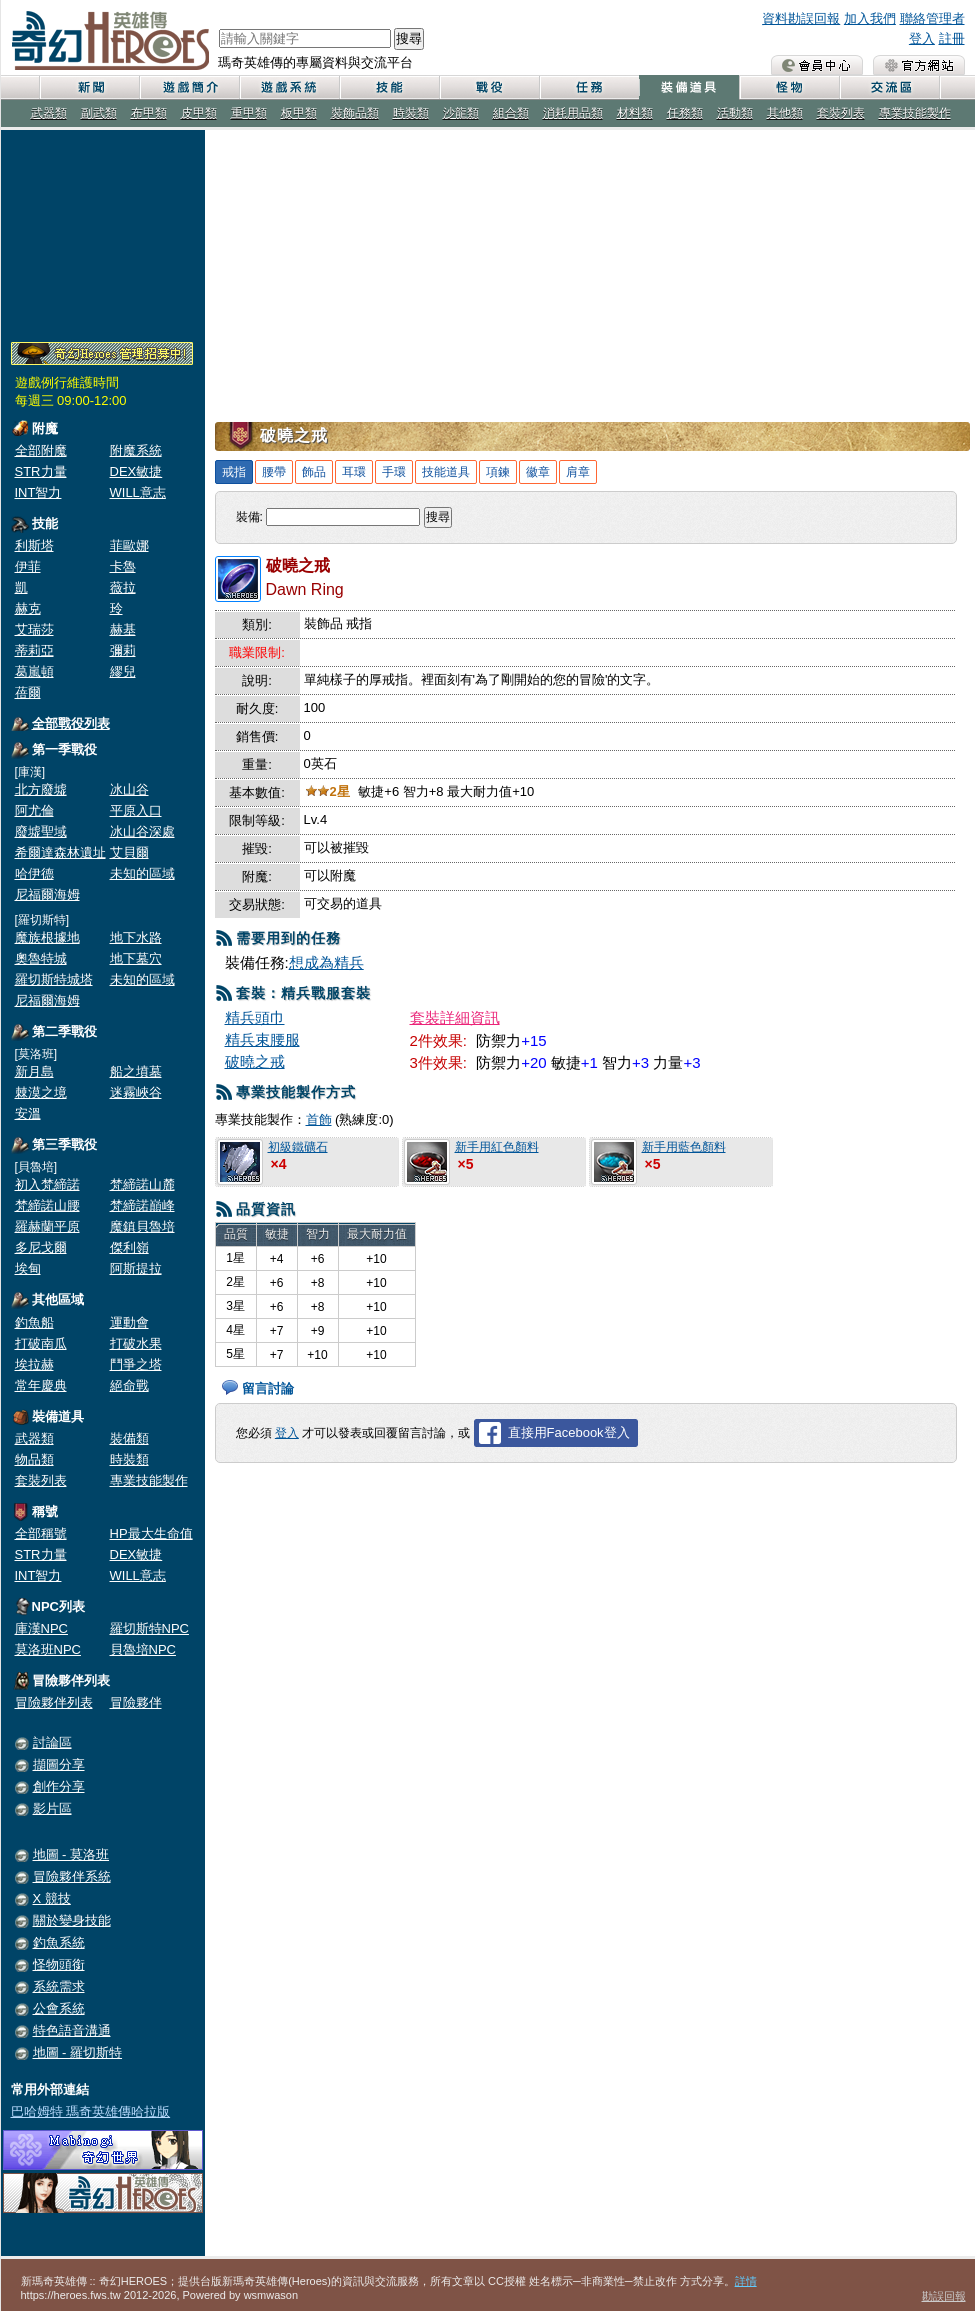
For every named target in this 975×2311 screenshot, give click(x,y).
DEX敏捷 (136, 471)
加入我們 (870, 18)
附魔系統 (136, 450)
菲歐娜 (129, 545)
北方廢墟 (41, 789)
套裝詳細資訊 (455, 1017)
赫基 (123, 629)
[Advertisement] (103, 232)
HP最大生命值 (151, 1533)
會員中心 (817, 65)
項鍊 (498, 472)
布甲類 (149, 113)
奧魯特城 (41, 958)
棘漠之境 (41, 1092)
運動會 (129, 1322)
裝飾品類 (355, 113)
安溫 (28, 1113)
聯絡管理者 (932, 18)
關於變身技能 (72, 1920)
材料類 (635, 113)
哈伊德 (34, 873)
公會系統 (59, 2008)
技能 (389, 87)
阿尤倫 (34, 810)
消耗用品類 (573, 113)
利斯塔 (34, 545)
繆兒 (123, 671)
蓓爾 (28, 692)
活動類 (735, 113)
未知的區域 (142, 873)
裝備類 (129, 1438)
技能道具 (446, 472)
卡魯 (123, 566)
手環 (394, 472)
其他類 (785, 113)
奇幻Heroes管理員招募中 (102, 354)
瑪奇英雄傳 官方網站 (919, 65)
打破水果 (136, 1343)
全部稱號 (41, 1533)
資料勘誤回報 (801, 18)
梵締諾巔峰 (142, 1205)
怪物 (789, 87)
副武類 (99, 113)
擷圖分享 (59, 1764)
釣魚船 (34, 1322)
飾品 (314, 472)
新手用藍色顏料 (684, 1147)
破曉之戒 (255, 1061)
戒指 (234, 472)
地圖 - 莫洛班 (71, 1854)
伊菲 (28, 566)
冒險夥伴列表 (54, 1702)
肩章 (578, 472)
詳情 (746, 2281)
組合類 (511, 113)
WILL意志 (138, 492)
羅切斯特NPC (149, 1628)
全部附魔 (41, 450)
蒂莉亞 (34, 650)
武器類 (49, 113)
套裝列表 (841, 113)
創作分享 (59, 1786)
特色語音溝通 (72, 2030)
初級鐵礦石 (298, 1147)
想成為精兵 (326, 962)
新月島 (34, 1071)
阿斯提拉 (136, 1268)
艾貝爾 (129, 852)
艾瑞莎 (34, 629)
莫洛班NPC (48, 1649)
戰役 (489, 87)
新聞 (89, 87)
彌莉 (123, 650)
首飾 (319, 1119)
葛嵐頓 (34, 671)
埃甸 (28, 1268)
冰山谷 (129, 789)
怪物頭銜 (59, 1964)
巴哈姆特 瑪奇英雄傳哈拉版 (91, 2111)
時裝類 (411, 113)
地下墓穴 (136, 958)
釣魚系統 (59, 1942)
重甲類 (249, 113)
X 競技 (52, 1898)
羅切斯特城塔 (54, 979)
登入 (922, 38)
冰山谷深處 (142, 831)
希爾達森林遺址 (60, 852)
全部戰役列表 (71, 723)
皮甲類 (199, 113)
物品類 (34, 1459)
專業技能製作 (915, 113)
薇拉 (123, 587)
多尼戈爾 (41, 1247)
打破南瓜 (41, 1343)
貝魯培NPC (143, 1649)
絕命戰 (129, 1385)
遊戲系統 (289, 87)
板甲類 (299, 113)
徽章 (538, 472)
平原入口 (136, 810)
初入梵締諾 (47, 1184)
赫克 (28, 608)
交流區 (889, 87)
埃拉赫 (34, 1364)
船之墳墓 (136, 1071)
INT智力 (38, 492)
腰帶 (274, 472)
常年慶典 (41, 1385)
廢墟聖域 (41, 831)
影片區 (52, 1808)
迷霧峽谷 (136, 1092)
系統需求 (59, 1986)
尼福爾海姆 (47, 894)
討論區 (52, 1742)
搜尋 (409, 38)
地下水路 (136, 937)
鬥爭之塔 (136, 1364)
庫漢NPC (41, 1628)
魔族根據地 (47, 937)
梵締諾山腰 (47, 1205)
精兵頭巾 (255, 1017)
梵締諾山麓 (142, 1184)
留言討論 (268, 1388)
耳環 (354, 472)
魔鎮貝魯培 (142, 1226)
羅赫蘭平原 (47, 1226)
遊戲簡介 (189, 87)
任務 (589, 87)
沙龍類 (461, 113)
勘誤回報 (944, 2296)
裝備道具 (689, 87)
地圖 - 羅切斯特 (78, 2052)
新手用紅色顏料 (497, 1147)
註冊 (952, 38)
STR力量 (41, 471)
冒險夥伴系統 (72, 1876)
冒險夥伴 (136, 1702)
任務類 (685, 113)
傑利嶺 (129, 1247)
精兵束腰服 (262, 1039)
